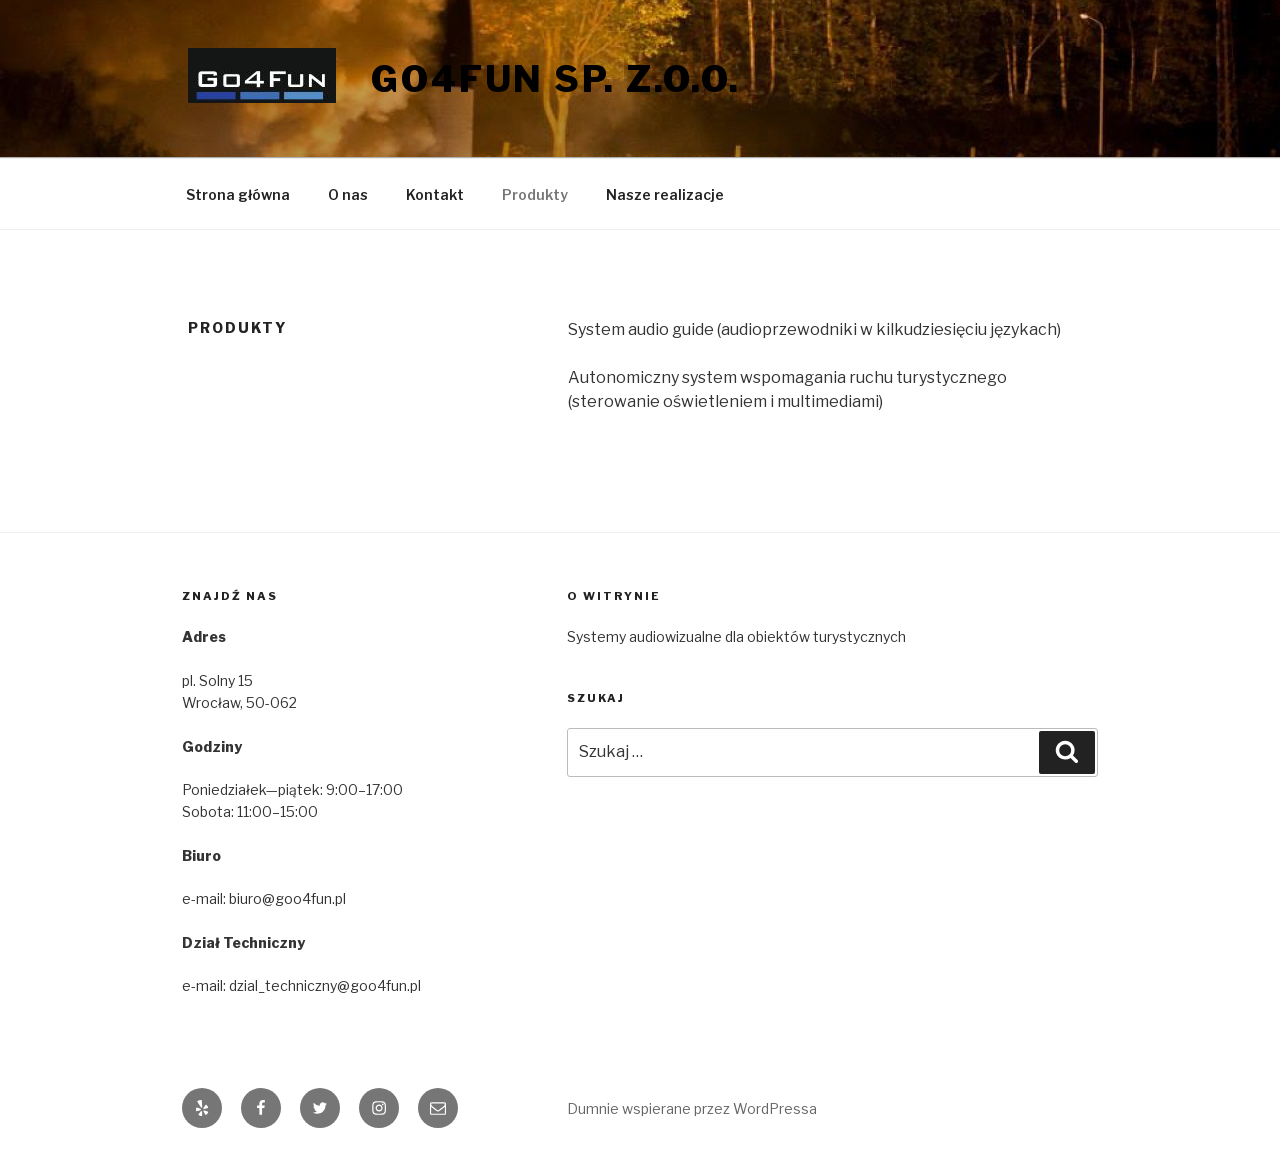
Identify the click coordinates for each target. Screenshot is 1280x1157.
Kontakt (435, 194)
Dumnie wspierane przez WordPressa (692, 1108)
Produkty (535, 194)
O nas (348, 194)
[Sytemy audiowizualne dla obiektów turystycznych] (832, 637)
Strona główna (238, 194)
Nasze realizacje (665, 194)
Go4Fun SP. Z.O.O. (556, 79)
